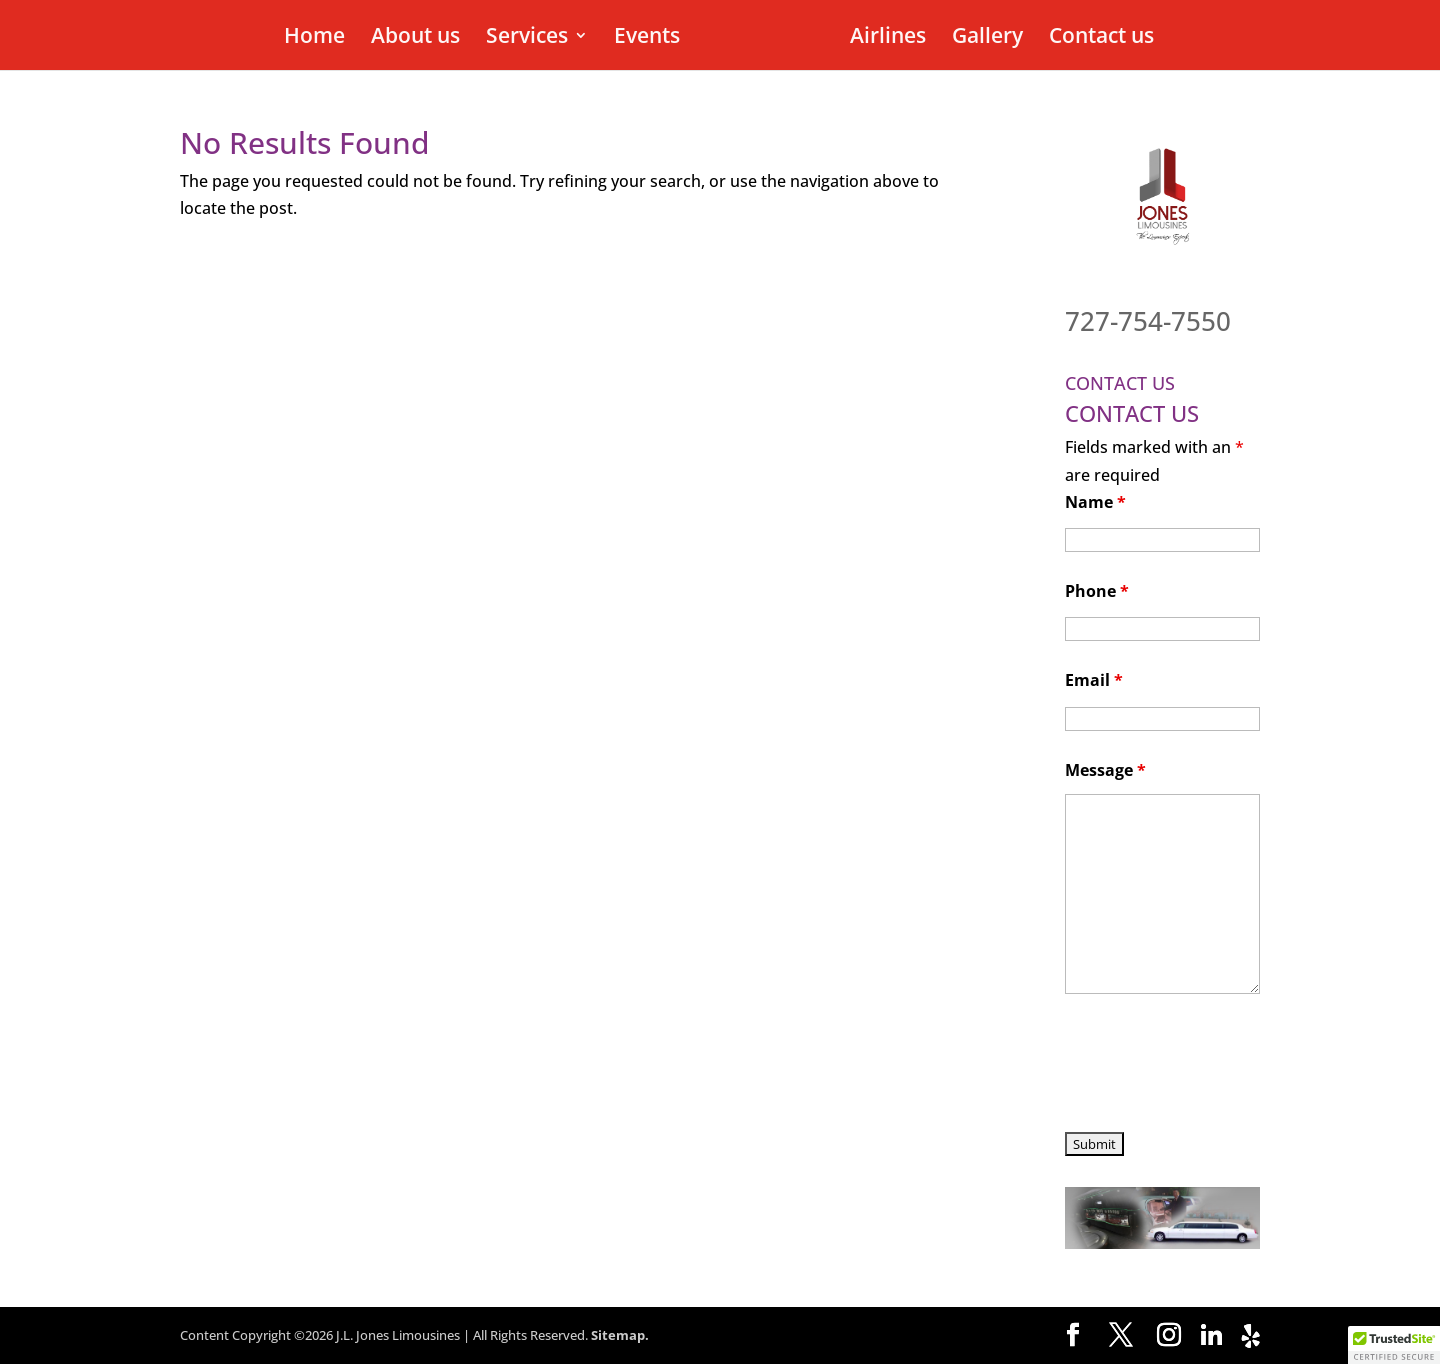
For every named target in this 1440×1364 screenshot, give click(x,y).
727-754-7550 (1148, 321)
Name (1095, 502)
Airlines (888, 38)
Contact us (1101, 38)
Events (647, 38)
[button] (1394, 1345)
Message (1105, 770)
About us (415, 38)
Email (1094, 680)
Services (527, 38)
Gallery (987, 38)
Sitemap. (620, 1335)
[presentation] (1217, 1066)
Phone (1097, 591)
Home (314, 38)
